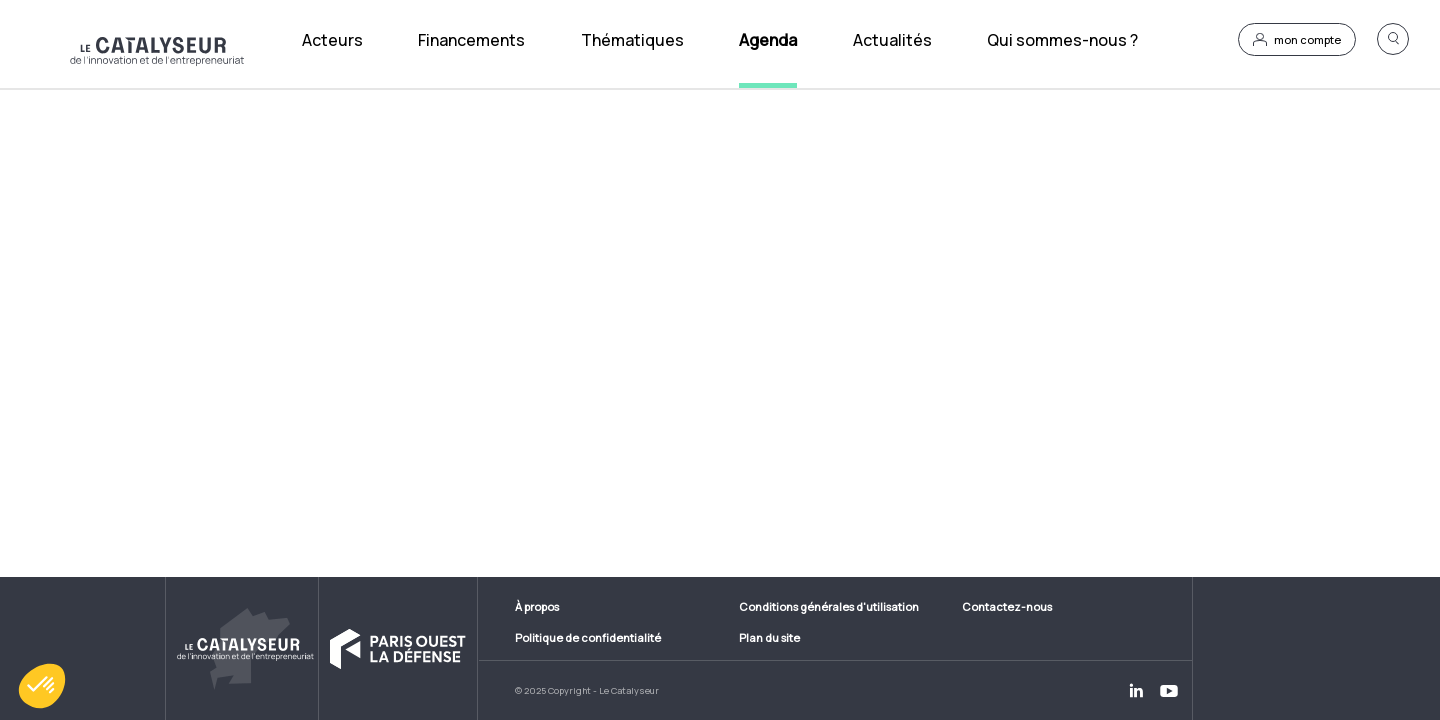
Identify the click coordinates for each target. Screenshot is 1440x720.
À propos (537, 606)
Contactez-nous (1007, 606)
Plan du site (769, 637)
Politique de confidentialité (588, 637)
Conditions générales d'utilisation (829, 606)
